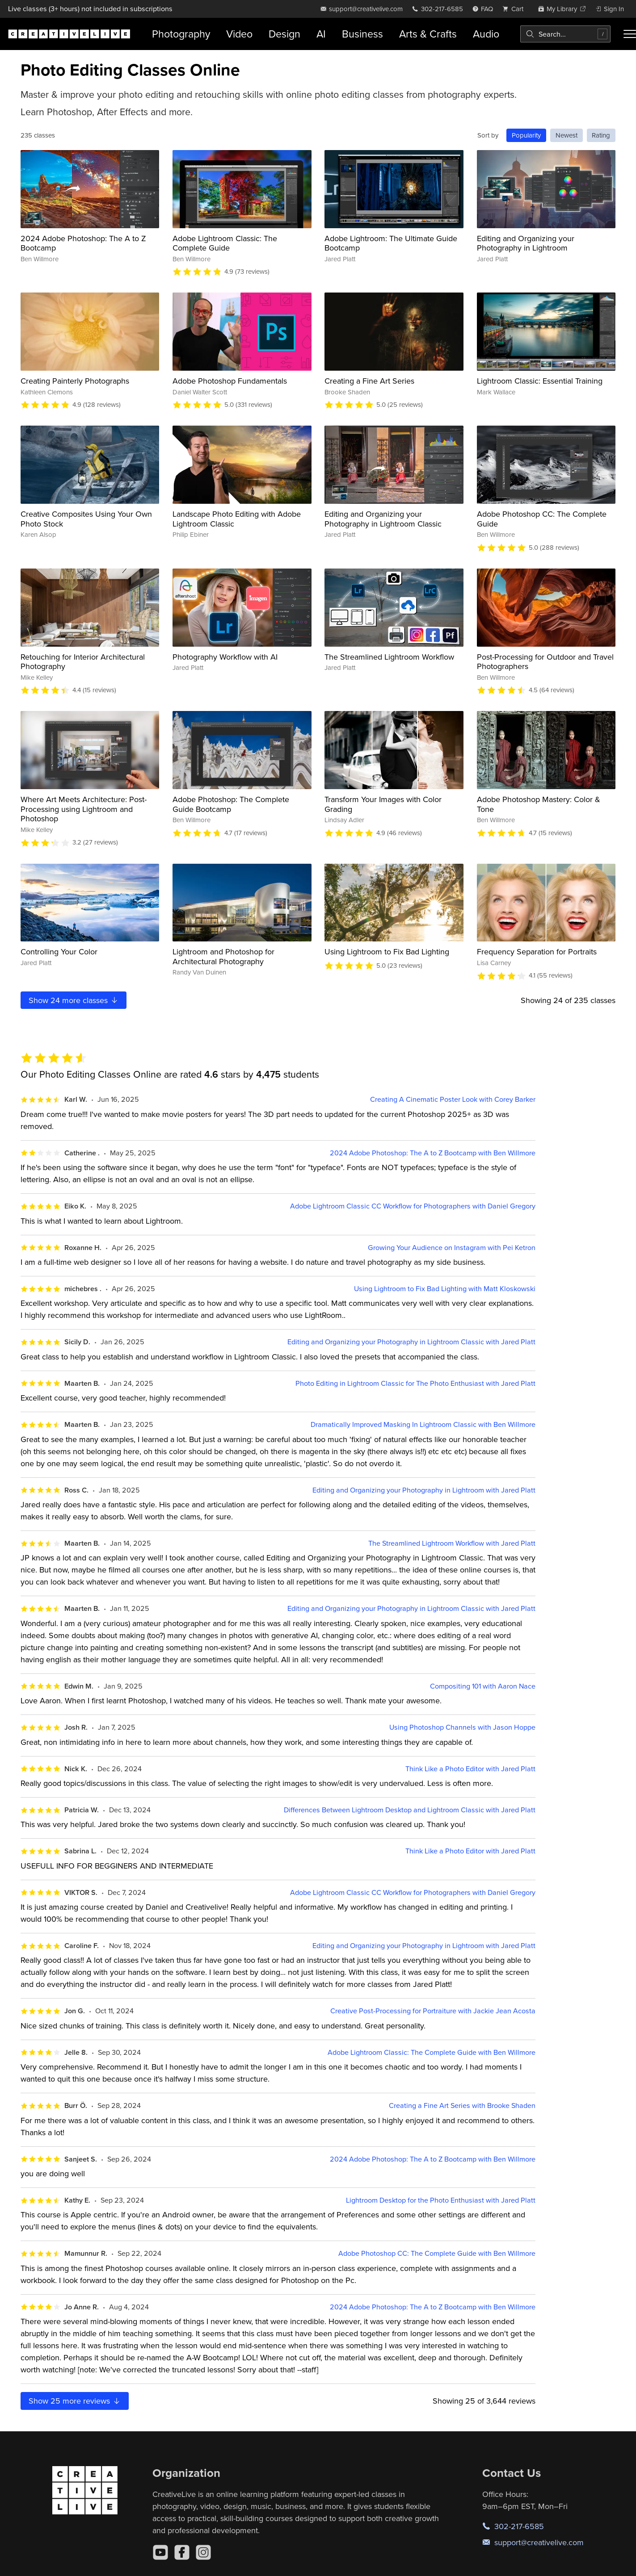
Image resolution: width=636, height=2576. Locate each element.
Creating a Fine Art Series (369, 380)
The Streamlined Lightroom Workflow (389, 656)
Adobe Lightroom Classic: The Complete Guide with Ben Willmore (431, 2052)
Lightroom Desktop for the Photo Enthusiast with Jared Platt (440, 2200)
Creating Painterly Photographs (75, 380)
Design (284, 33)
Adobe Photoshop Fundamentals (230, 380)
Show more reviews (75, 2400)
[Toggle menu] (629, 34)
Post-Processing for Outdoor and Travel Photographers (545, 661)
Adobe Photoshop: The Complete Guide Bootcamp (231, 804)
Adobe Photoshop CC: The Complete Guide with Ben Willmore (436, 2253)
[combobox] (565, 34)
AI (321, 33)
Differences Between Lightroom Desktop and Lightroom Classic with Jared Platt (409, 1810)
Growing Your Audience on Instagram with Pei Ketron (451, 1247)
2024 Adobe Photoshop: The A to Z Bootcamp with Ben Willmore (432, 1153)
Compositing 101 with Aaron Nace (482, 1686)
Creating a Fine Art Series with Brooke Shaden (462, 2105)
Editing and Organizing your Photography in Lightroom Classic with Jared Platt (411, 1342)
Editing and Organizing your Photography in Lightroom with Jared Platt (423, 1490)
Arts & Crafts (428, 33)
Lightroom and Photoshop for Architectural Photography (223, 956)
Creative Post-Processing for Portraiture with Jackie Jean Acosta (432, 2011)
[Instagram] (203, 2552)
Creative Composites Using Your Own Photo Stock (86, 518)
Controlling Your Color (59, 951)
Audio (486, 33)
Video (239, 33)
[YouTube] (160, 2552)
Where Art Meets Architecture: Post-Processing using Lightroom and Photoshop (84, 809)
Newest (566, 135)
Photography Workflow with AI (225, 656)
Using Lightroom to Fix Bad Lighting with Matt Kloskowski (444, 1288)
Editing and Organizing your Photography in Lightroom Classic (383, 518)
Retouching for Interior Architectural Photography (83, 661)
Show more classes (74, 1000)
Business (362, 33)
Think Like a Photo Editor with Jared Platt (470, 1769)
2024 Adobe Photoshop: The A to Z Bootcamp (83, 243)
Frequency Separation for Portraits (537, 951)
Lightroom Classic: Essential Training (539, 380)
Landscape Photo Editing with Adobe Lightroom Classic (237, 518)
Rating (601, 135)
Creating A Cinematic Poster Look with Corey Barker (452, 1099)
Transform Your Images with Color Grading (383, 804)
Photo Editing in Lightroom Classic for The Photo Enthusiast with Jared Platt (415, 1383)
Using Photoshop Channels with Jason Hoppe (462, 1727)
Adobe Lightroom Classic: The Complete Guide (225, 243)
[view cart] (515, 9)
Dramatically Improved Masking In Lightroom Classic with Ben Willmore (423, 1424)
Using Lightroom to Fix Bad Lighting (386, 951)
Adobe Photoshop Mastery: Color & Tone (538, 804)
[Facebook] (182, 2552)
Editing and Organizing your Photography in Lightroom (525, 243)
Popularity (526, 135)
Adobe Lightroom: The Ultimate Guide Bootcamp (390, 243)
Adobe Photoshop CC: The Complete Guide (542, 518)
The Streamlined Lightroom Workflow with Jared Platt (451, 1543)
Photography (181, 33)
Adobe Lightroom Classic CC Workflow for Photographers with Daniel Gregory (412, 1206)
